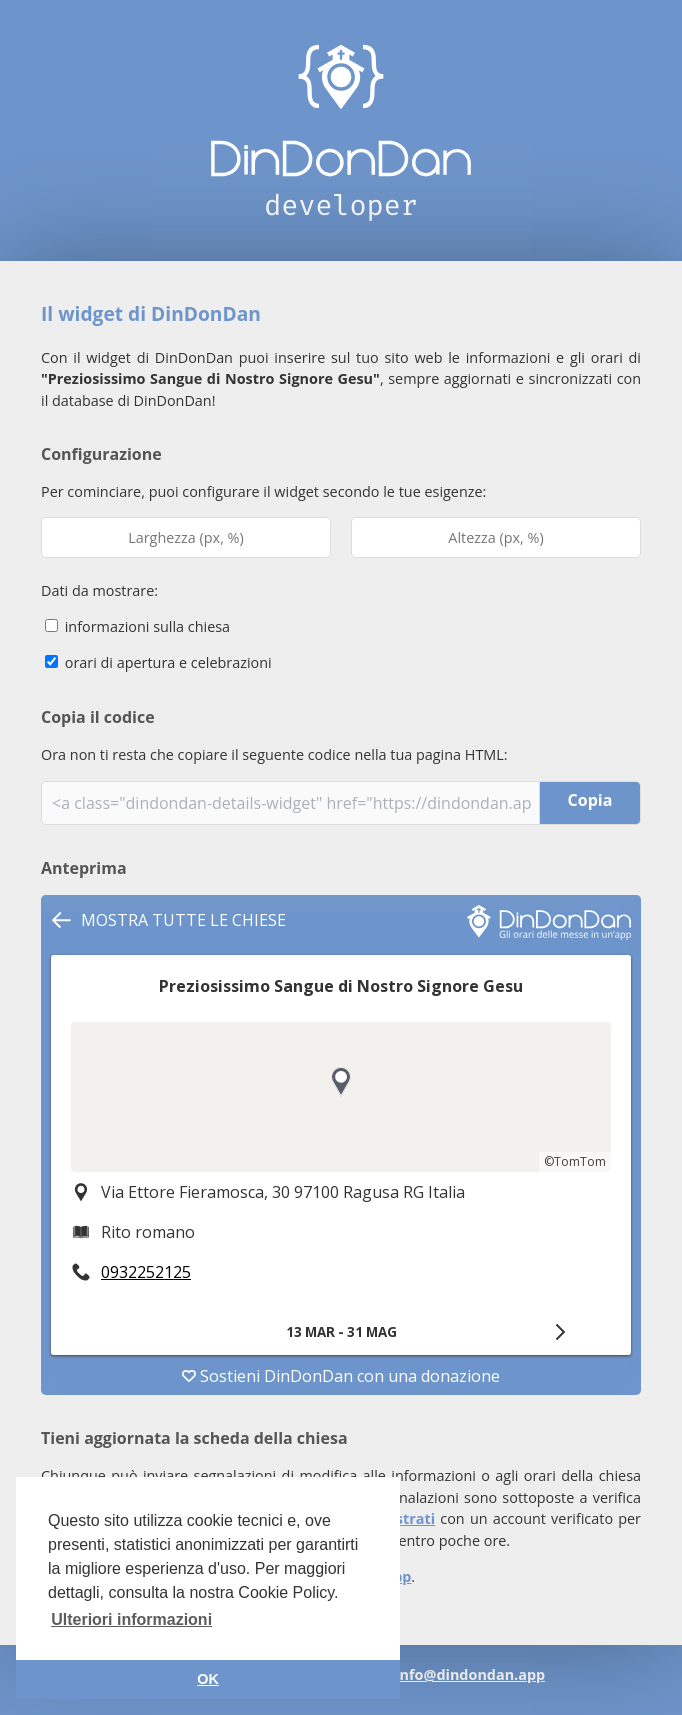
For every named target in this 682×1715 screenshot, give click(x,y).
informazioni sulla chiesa (137, 626)
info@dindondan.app (470, 1674)
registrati (401, 1518)
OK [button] (208, 1679)
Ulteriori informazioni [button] (131, 1619)
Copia (590, 800)
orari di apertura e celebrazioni (158, 662)
